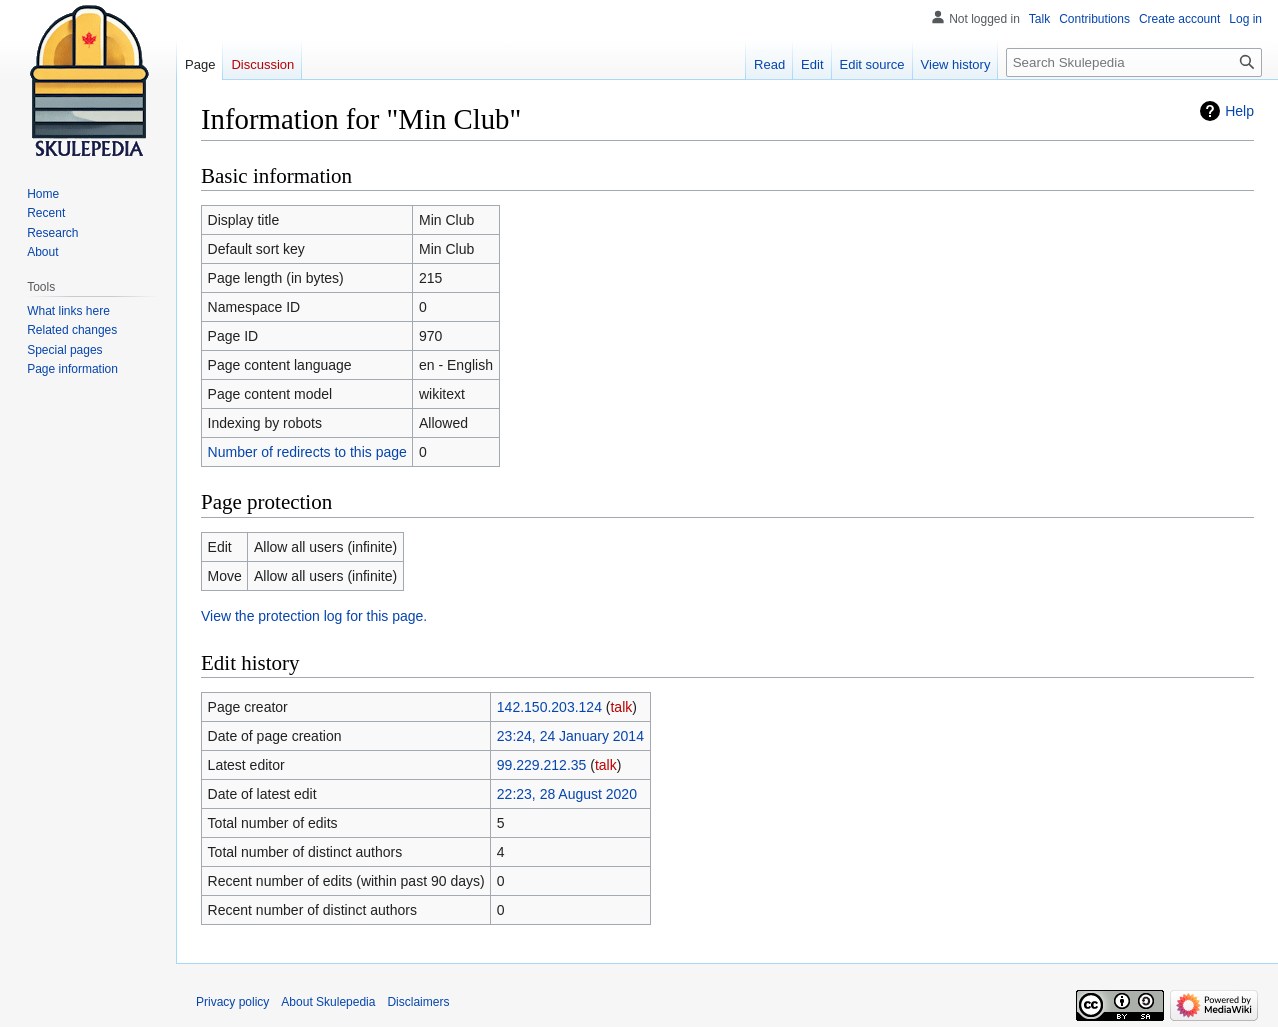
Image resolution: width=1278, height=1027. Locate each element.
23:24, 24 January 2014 (570, 736)
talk (621, 707)
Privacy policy (232, 1002)
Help (1239, 111)
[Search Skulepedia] (1134, 62)
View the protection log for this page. (314, 616)
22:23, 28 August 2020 (567, 794)
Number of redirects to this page (307, 452)
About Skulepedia (328, 1002)
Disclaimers (418, 1002)
